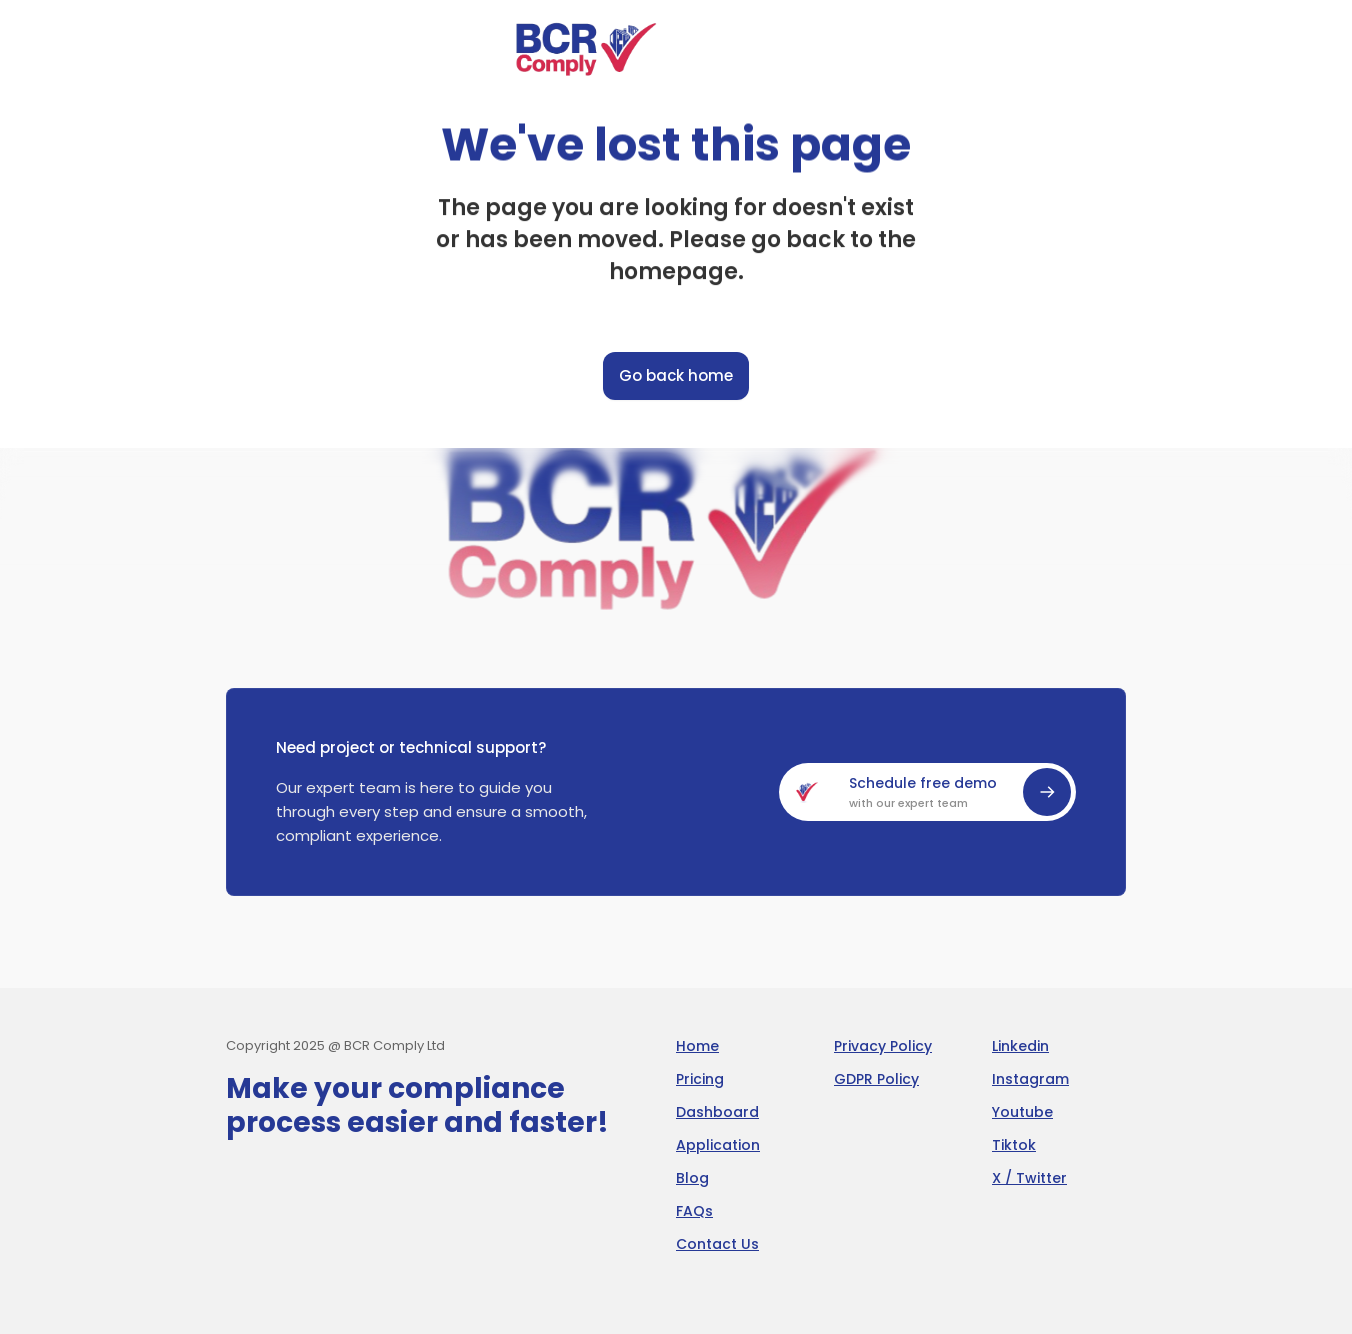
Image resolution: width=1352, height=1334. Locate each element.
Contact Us (717, 1244)
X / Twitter (1029, 1178)
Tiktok (1014, 1145)
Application (718, 1145)
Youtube (1022, 1112)
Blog (692, 1178)
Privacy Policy (883, 1046)
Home (697, 1046)
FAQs (694, 1211)
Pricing (700, 1079)
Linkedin (1020, 1046)
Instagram (1030, 1079)
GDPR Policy (876, 1079)
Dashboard (717, 1112)
